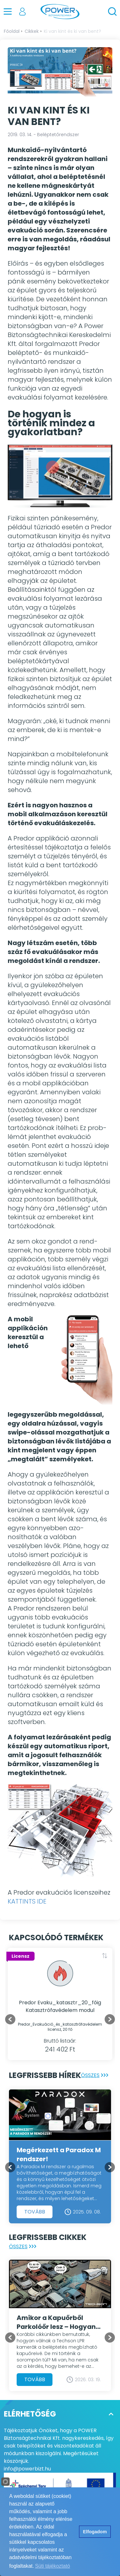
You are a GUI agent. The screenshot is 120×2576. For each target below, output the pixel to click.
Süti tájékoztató (52, 2566)
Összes (96, 2075)
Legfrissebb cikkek (47, 2237)
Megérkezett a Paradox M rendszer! (59, 2154)
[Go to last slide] (10, 2019)
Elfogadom (95, 2531)
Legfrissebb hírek (45, 2075)
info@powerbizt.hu (27, 2468)
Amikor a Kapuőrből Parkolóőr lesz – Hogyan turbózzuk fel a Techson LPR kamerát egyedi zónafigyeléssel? (56, 2322)
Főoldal (12, 31)
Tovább (34, 2211)
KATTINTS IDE (27, 1901)
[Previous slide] (10, 2167)
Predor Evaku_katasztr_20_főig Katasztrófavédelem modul (60, 2006)
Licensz (20, 1956)
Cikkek (32, 31)
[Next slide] (110, 2019)
